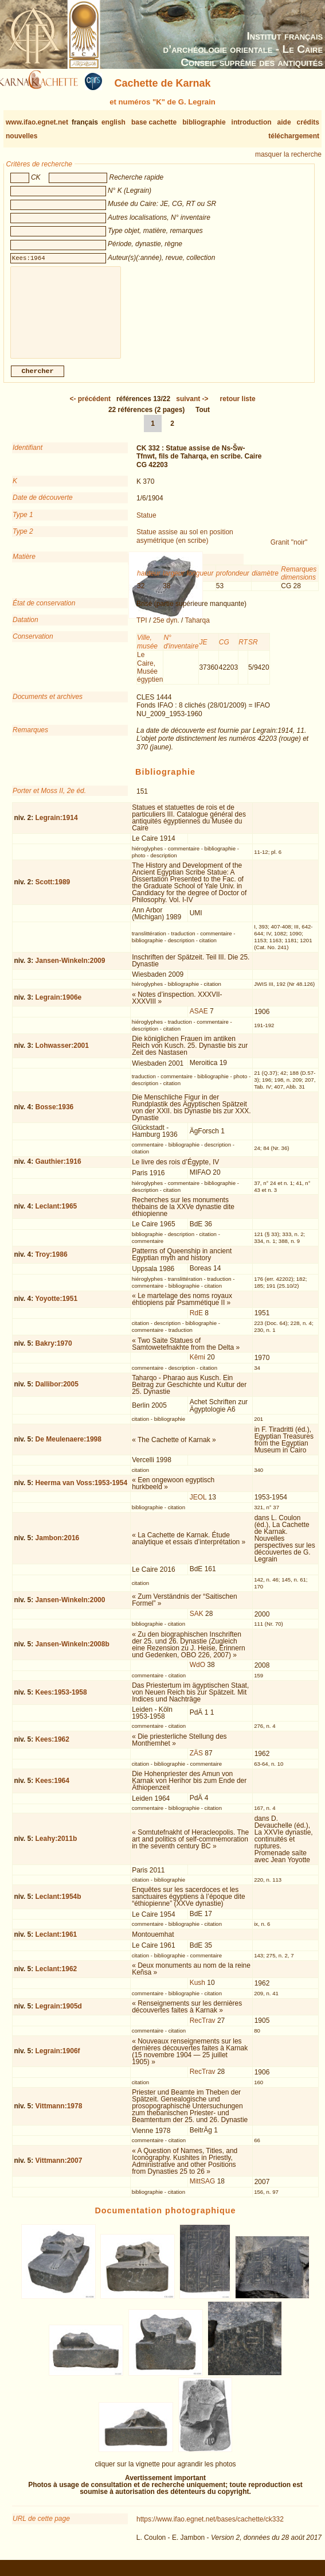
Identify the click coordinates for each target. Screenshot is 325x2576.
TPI (141, 629)
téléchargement (293, 136)
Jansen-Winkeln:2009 (70, 970)
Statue (146, 524)
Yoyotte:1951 (56, 1308)
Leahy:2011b (56, 1848)
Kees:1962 (52, 1748)
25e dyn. (166, 629)
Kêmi (197, 1366)
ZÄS (196, 1762)
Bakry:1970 (54, 1353)
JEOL (198, 1506)
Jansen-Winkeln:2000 (70, 1609)
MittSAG (203, 2190)
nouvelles (21, 136)
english (113, 122)
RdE (196, 1322)
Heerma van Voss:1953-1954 (82, 1492)
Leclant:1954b (58, 1906)
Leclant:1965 (56, 1215)
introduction (252, 122)
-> (192, 408)
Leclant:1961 (56, 1944)
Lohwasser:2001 (62, 1055)
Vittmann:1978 (59, 2115)
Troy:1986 (52, 1264)
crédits (308, 122)
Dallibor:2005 (57, 1393)
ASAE (199, 1020)
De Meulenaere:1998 (68, 1448)
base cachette (154, 122)
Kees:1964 (52, 1790)
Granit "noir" (289, 551)
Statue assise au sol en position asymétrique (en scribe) (184, 545)
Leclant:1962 (56, 1978)
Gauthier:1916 (58, 1171)
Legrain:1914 (57, 827)
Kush (197, 1992)
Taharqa (197, 629)
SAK (196, 1623)
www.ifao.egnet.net (37, 122)
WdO (197, 1674)
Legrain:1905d (59, 2015)
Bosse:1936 (55, 1116)
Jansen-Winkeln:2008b (72, 1653)
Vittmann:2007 (59, 2170)
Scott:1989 (53, 891)
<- (90, 408)
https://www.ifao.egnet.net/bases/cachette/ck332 (210, 2528)
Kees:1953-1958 (61, 1701)
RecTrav (203, 2030)
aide (284, 122)
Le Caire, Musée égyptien (150, 676)
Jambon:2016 (58, 1547)
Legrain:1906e (59, 1007)
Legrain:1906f (58, 2060)
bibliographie (203, 122)
